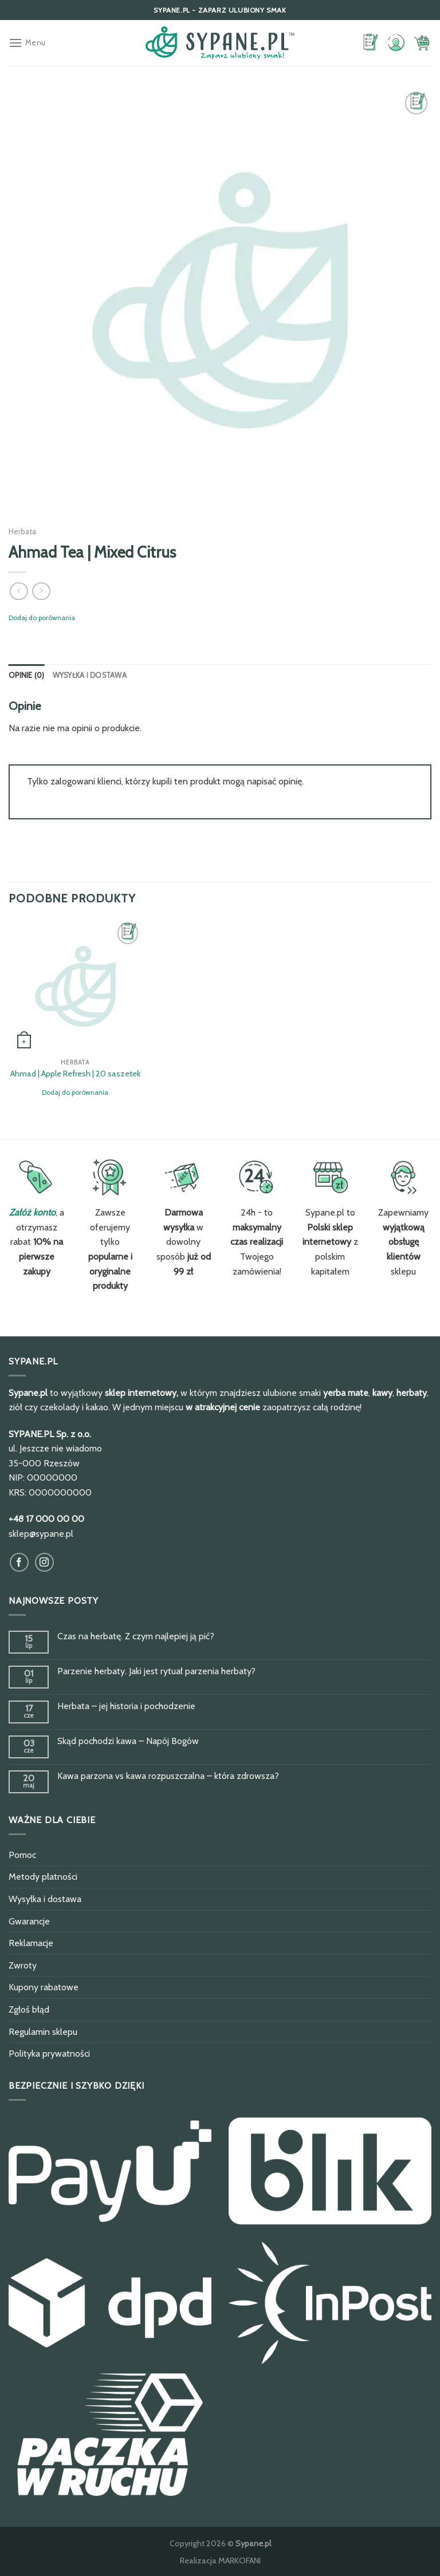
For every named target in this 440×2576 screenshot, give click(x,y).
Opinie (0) (27, 675)
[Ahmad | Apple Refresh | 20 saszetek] (75, 986)
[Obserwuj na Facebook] (19, 1562)
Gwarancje (29, 1921)
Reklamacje (31, 1943)
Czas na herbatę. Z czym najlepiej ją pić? (135, 1636)
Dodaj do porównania (42, 617)
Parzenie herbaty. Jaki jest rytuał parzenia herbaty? (156, 1671)
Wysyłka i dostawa (90, 675)
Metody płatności (43, 1876)
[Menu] (27, 43)
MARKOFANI (239, 2560)
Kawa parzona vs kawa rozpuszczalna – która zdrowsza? (168, 1775)
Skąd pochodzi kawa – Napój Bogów (128, 1740)
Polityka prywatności (49, 2053)
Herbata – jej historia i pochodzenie (126, 1706)
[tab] (27, 675)
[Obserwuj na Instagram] (44, 1562)
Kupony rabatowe (43, 1987)
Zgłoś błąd (29, 2009)
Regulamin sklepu (43, 2031)
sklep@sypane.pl (41, 1533)
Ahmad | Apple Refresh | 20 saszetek (75, 1073)
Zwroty (23, 1965)
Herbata (22, 531)
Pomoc (22, 1854)
